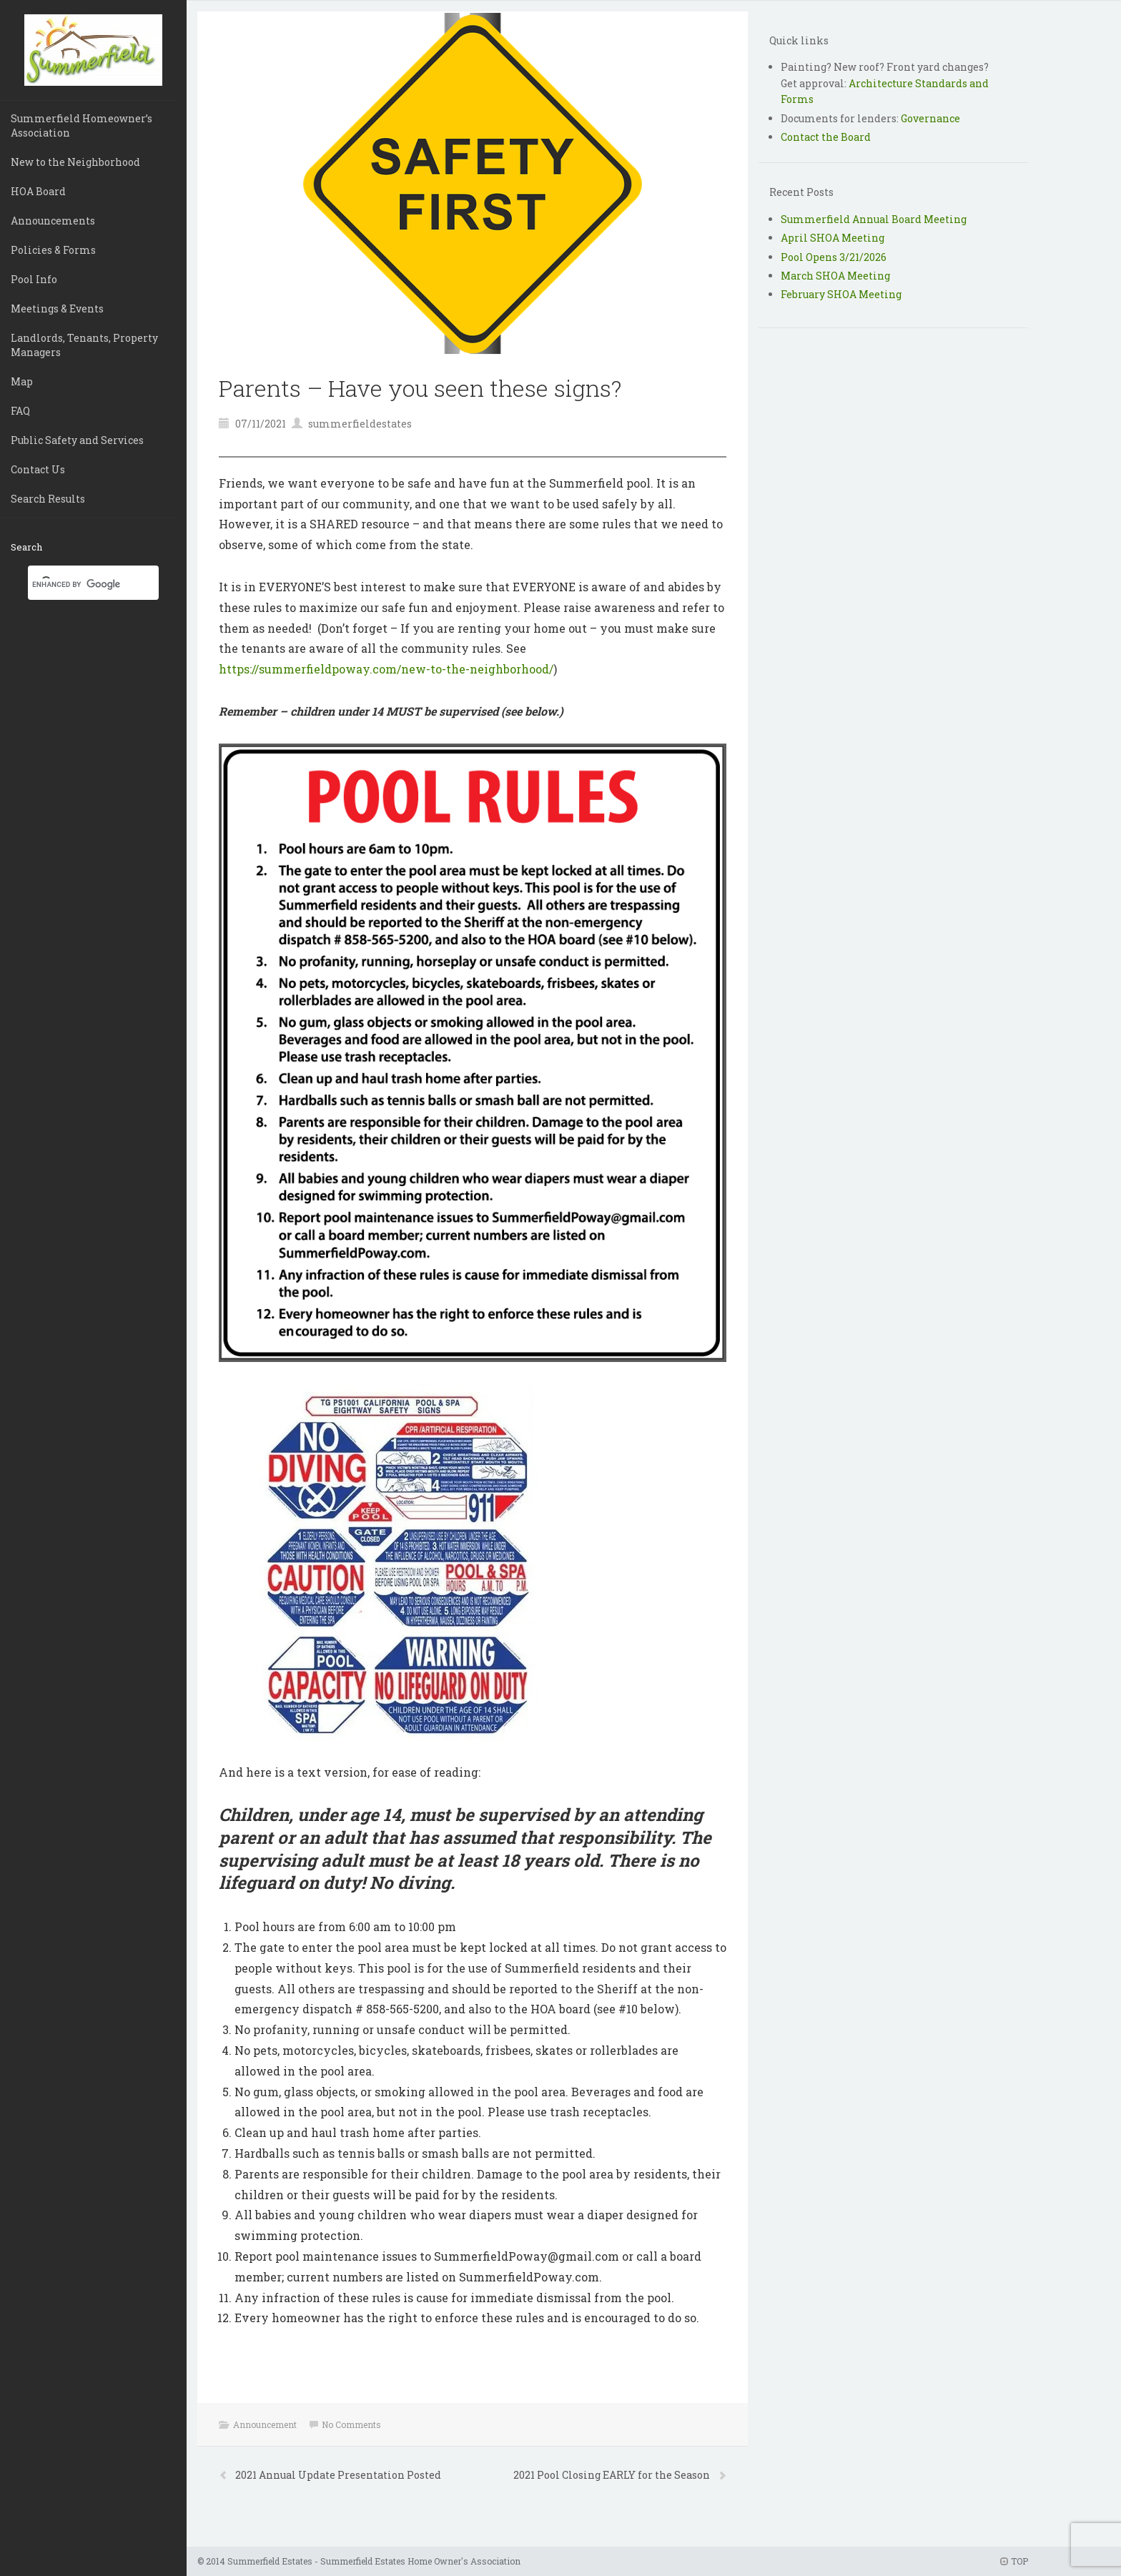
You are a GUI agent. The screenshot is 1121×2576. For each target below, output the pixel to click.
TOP (1014, 2561)
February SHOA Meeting (841, 294)
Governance (930, 118)
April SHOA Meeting (832, 238)
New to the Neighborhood (75, 162)
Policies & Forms (53, 250)
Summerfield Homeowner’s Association (81, 125)
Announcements (53, 220)
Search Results (48, 498)
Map (22, 381)
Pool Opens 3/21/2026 (834, 257)
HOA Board (38, 191)
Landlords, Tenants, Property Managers (84, 345)
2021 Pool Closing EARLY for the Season (612, 2475)
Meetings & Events (57, 308)
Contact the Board (826, 137)
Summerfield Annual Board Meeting (874, 219)
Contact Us (38, 469)
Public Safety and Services (77, 440)
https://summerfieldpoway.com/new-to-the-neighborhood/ (386, 668)
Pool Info (34, 279)
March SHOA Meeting (835, 275)
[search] (76, 584)
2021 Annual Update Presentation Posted (338, 2475)
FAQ (20, 411)
